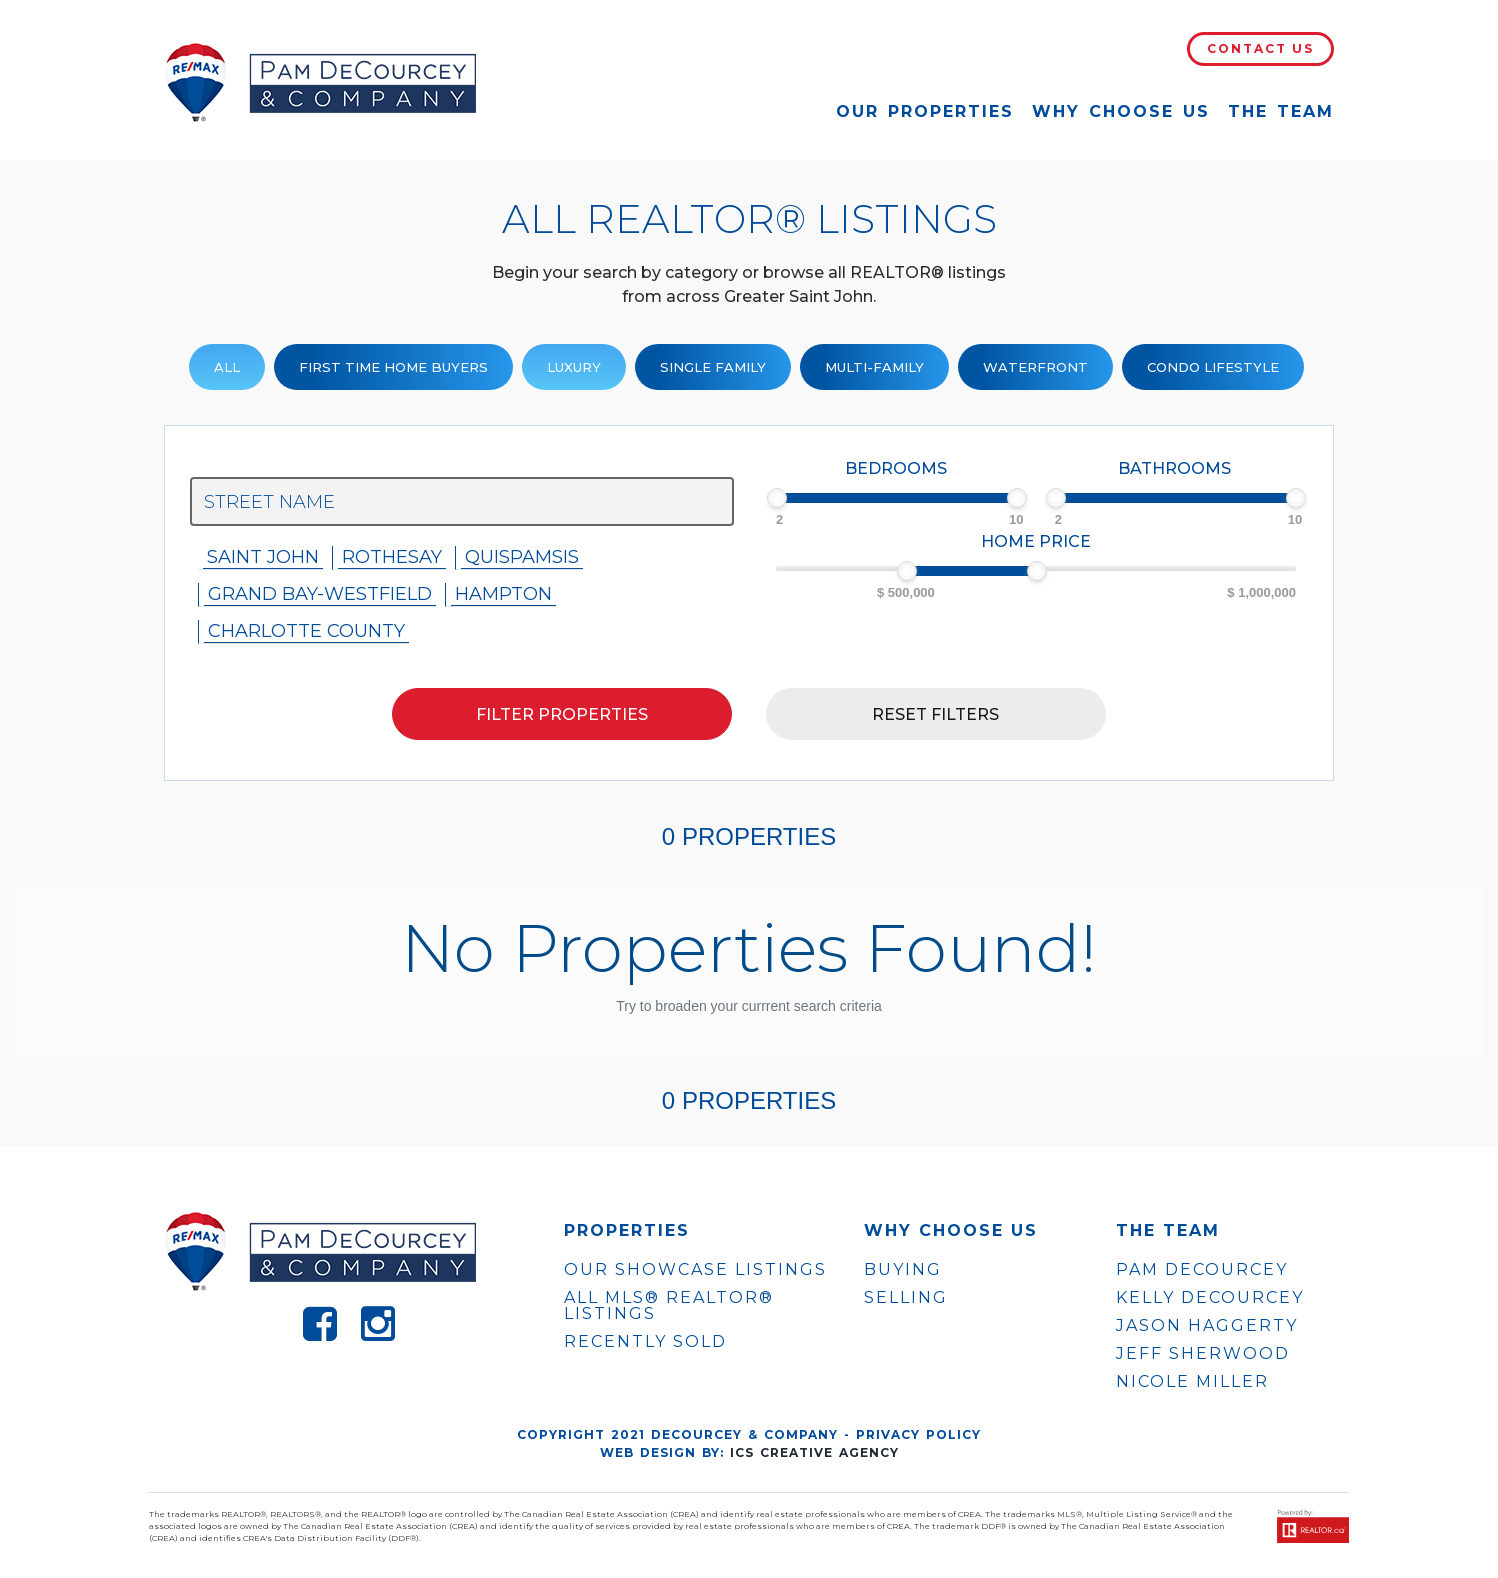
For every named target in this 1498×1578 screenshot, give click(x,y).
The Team (1281, 111)
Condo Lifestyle (1213, 367)
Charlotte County (306, 631)
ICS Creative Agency (814, 1452)
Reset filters (935, 714)
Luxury (574, 367)
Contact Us (1260, 48)
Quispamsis (522, 557)
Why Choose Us (1121, 111)
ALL (227, 367)
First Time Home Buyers (393, 367)
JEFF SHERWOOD (1203, 1354)
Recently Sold (645, 1341)
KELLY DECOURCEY (1210, 1298)
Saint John (263, 557)
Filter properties (562, 714)
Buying (903, 1269)
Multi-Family (874, 367)
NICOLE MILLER (1192, 1382)
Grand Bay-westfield (320, 594)
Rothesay (392, 557)
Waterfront (1035, 367)
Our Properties (925, 111)
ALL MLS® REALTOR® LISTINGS (669, 1305)
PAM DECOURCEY (1202, 1270)
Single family (713, 367)
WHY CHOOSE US (951, 1231)
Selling (906, 1297)
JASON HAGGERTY (1207, 1326)
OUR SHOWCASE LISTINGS (695, 1269)
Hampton (503, 594)
